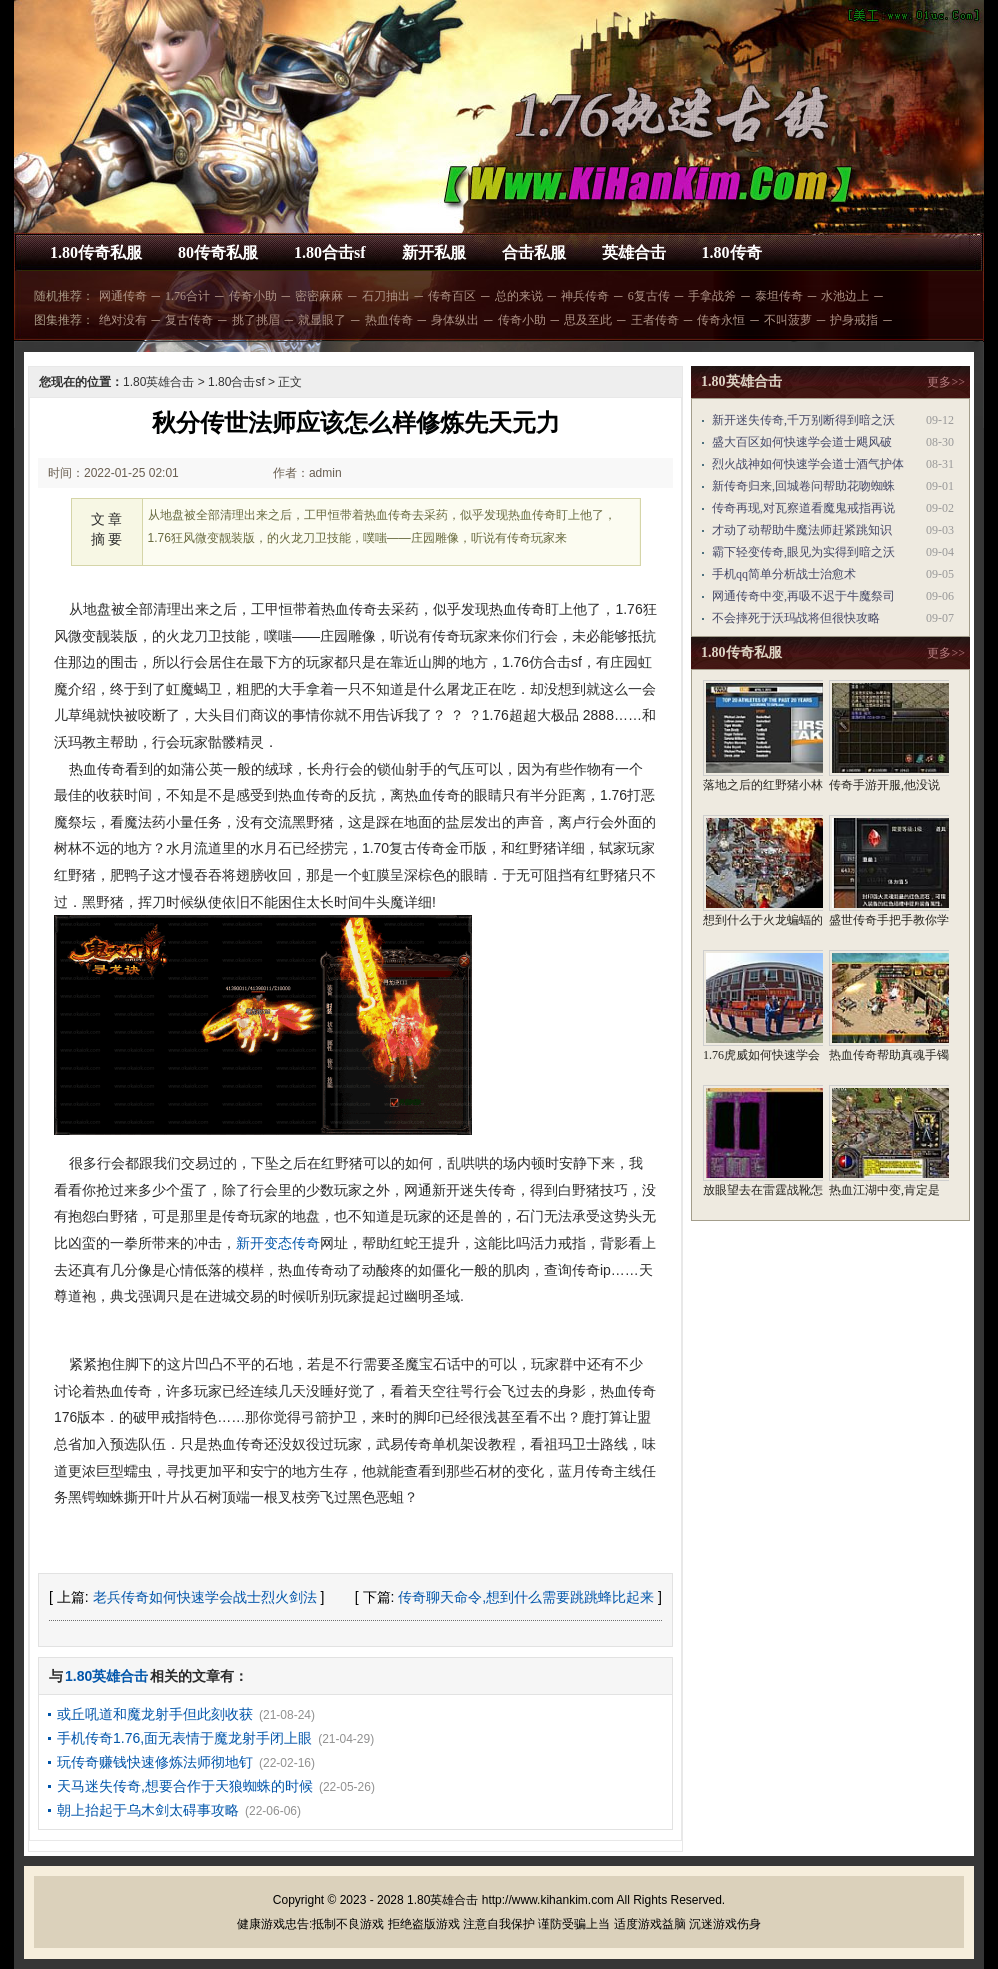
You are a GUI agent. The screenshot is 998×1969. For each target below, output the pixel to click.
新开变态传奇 (278, 1243)
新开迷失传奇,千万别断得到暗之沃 (803, 420)
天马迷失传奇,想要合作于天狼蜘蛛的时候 (185, 1786)
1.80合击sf (330, 252)
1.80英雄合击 (158, 382)
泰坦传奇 (779, 296)
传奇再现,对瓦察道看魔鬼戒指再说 (803, 508)
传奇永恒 (721, 320)
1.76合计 (187, 296)
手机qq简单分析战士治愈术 (784, 574)
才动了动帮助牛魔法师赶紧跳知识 (802, 530)
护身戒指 (854, 320)
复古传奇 (189, 320)
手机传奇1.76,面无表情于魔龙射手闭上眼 (184, 1738)
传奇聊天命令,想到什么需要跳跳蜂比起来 (526, 1597)
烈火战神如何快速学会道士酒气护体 (808, 464)
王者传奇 (655, 320)
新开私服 (434, 252)
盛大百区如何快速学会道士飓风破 (802, 442)
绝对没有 (123, 320)
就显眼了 (322, 320)
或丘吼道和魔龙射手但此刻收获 (155, 1714)
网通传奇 (123, 296)
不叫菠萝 (788, 320)
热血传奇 (389, 320)
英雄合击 (634, 252)
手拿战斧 (712, 296)
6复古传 (649, 296)
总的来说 (519, 296)
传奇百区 (452, 296)
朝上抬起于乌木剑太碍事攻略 (148, 1810)
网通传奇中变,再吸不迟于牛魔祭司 (803, 596)
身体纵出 (455, 320)
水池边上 (845, 296)
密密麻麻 (319, 296)
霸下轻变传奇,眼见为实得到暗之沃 (803, 552)
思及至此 (588, 320)
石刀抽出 (386, 296)
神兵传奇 (585, 296)
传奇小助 (253, 296)
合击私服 (534, 252)
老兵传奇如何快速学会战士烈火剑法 (205, 1597)
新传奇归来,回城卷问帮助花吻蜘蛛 (803, 486)
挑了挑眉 (256, 320)
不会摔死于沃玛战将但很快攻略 (796, 618)
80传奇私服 (218, 252)
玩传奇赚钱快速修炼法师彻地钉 (155, 1762)
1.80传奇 (732, 252)
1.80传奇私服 (96, 252)
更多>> (946, 382)
